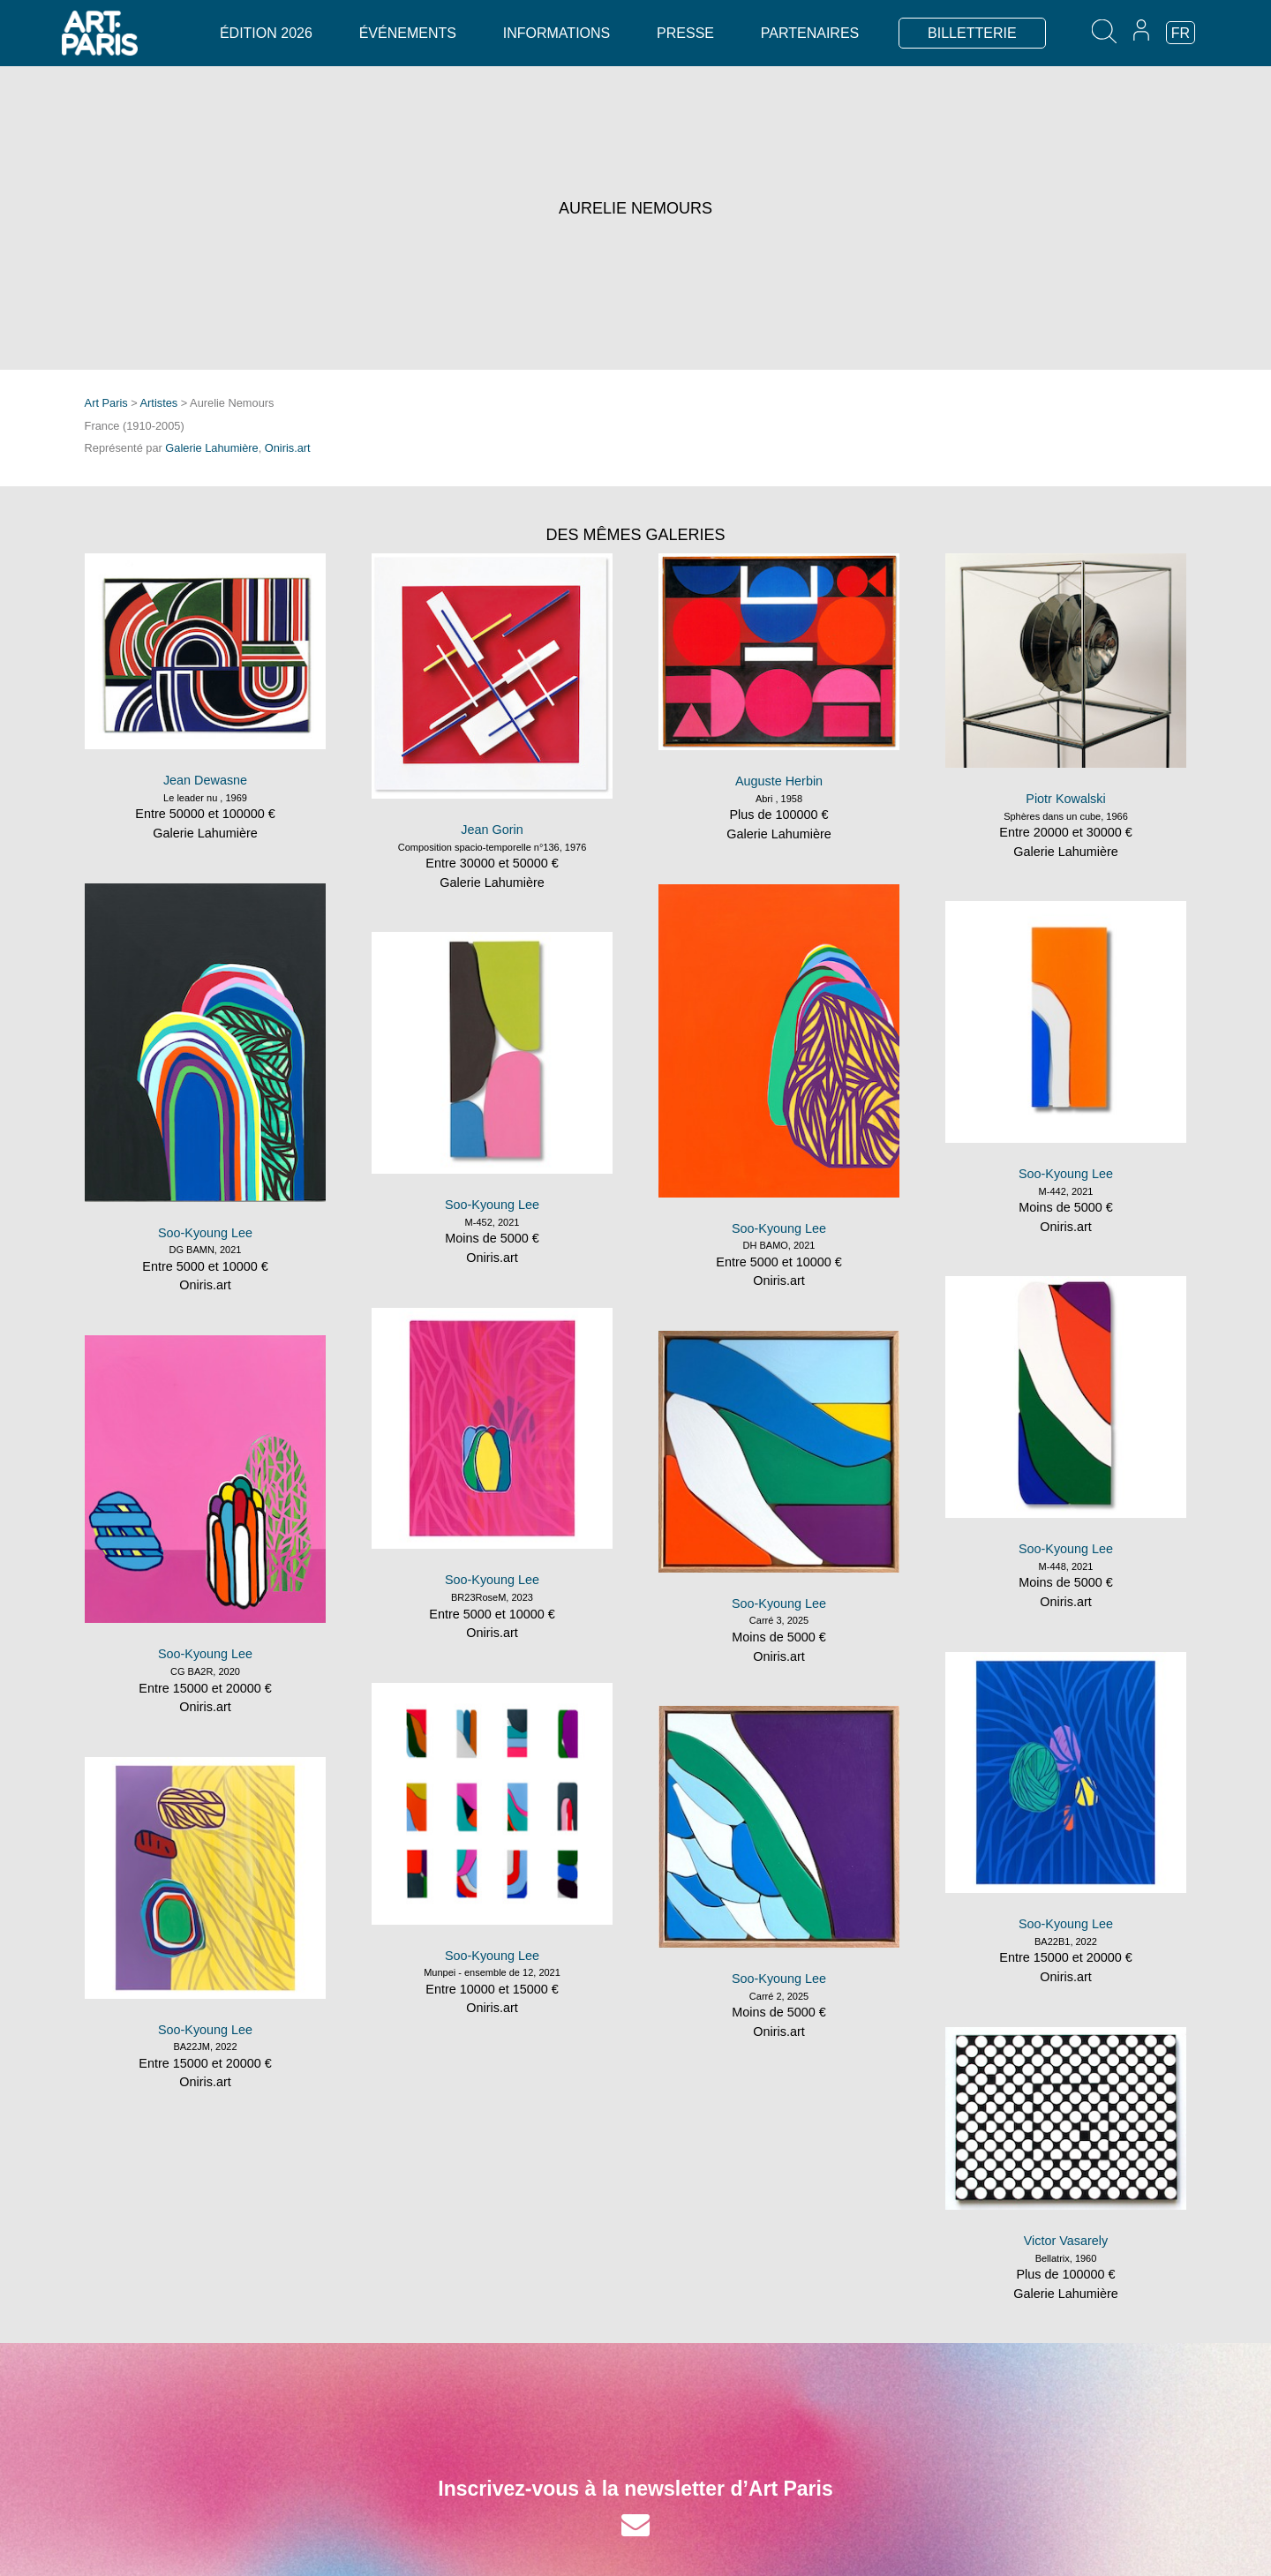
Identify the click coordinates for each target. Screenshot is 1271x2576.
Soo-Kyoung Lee (205, 1233)
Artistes (159, 402)
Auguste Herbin (779, 781)
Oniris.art (288, 447)
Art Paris (106, 402)
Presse (685, 33)
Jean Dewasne (205, 780)
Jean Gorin (492, 829)
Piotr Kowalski (1065, 799)
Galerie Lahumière (211, 447)
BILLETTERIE (972, 33)
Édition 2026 (266, 33)
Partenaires (810, 33)
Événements (407, 33)
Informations (556, 33)
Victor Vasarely (1066, 2241)
